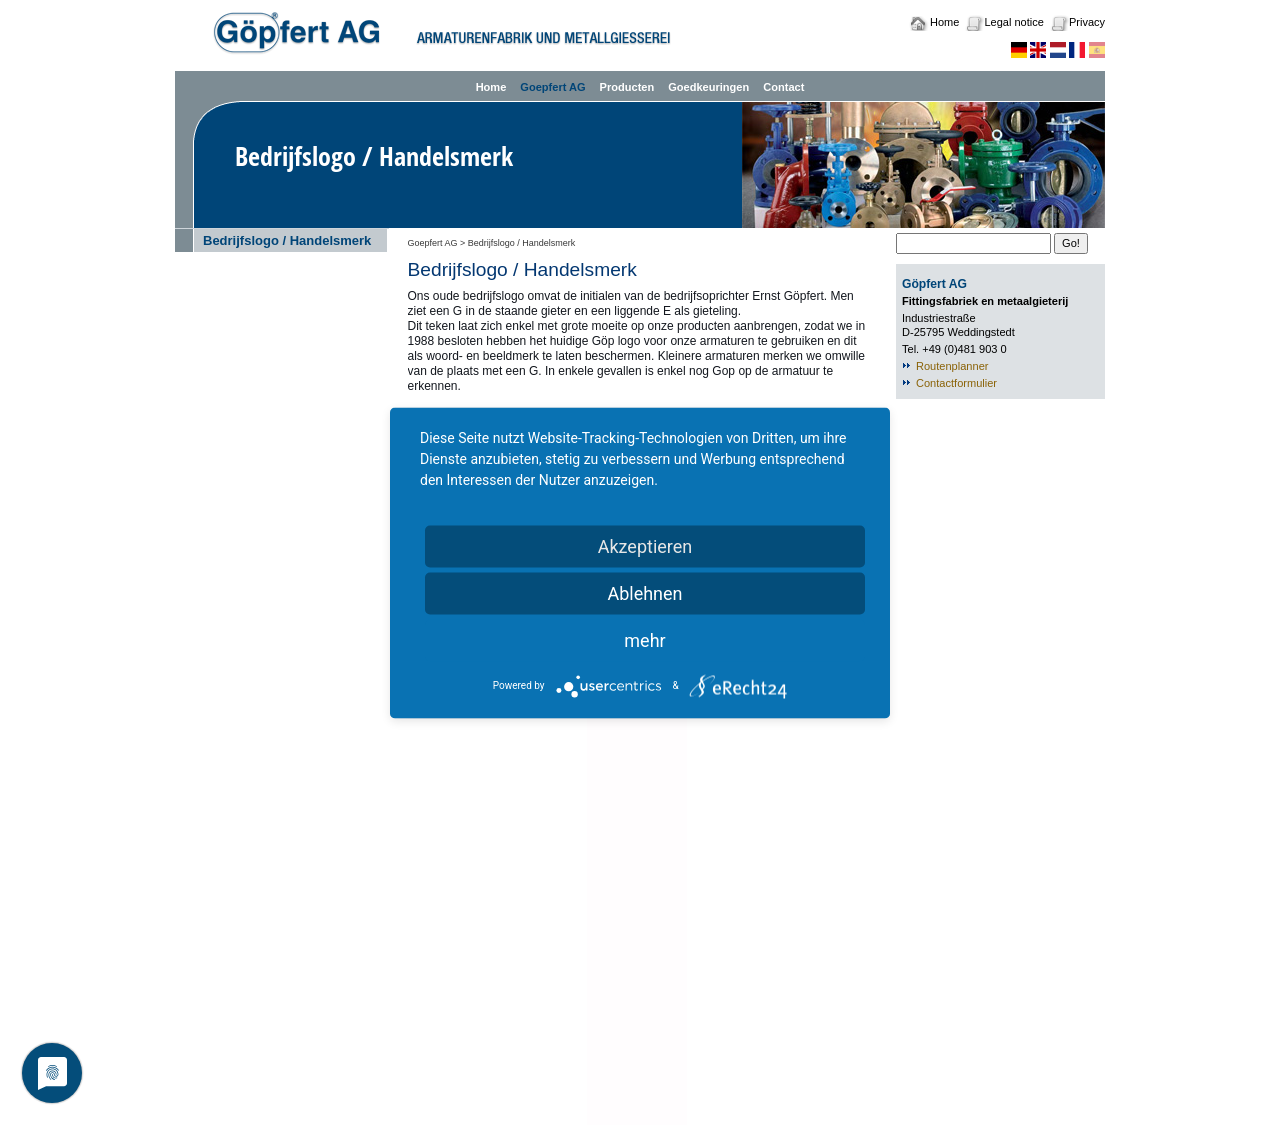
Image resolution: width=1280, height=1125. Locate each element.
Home (944, 22)
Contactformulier (956, 383)
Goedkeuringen (708, 87)
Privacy (1087, 22)
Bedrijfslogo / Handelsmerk (287, 240)
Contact (783, 87)
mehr (644, 639)
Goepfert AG (552, 87)
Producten (627, 87)
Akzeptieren (645, 545)
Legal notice (1013, 22)
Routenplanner (952, 366)
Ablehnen (644, 592)
